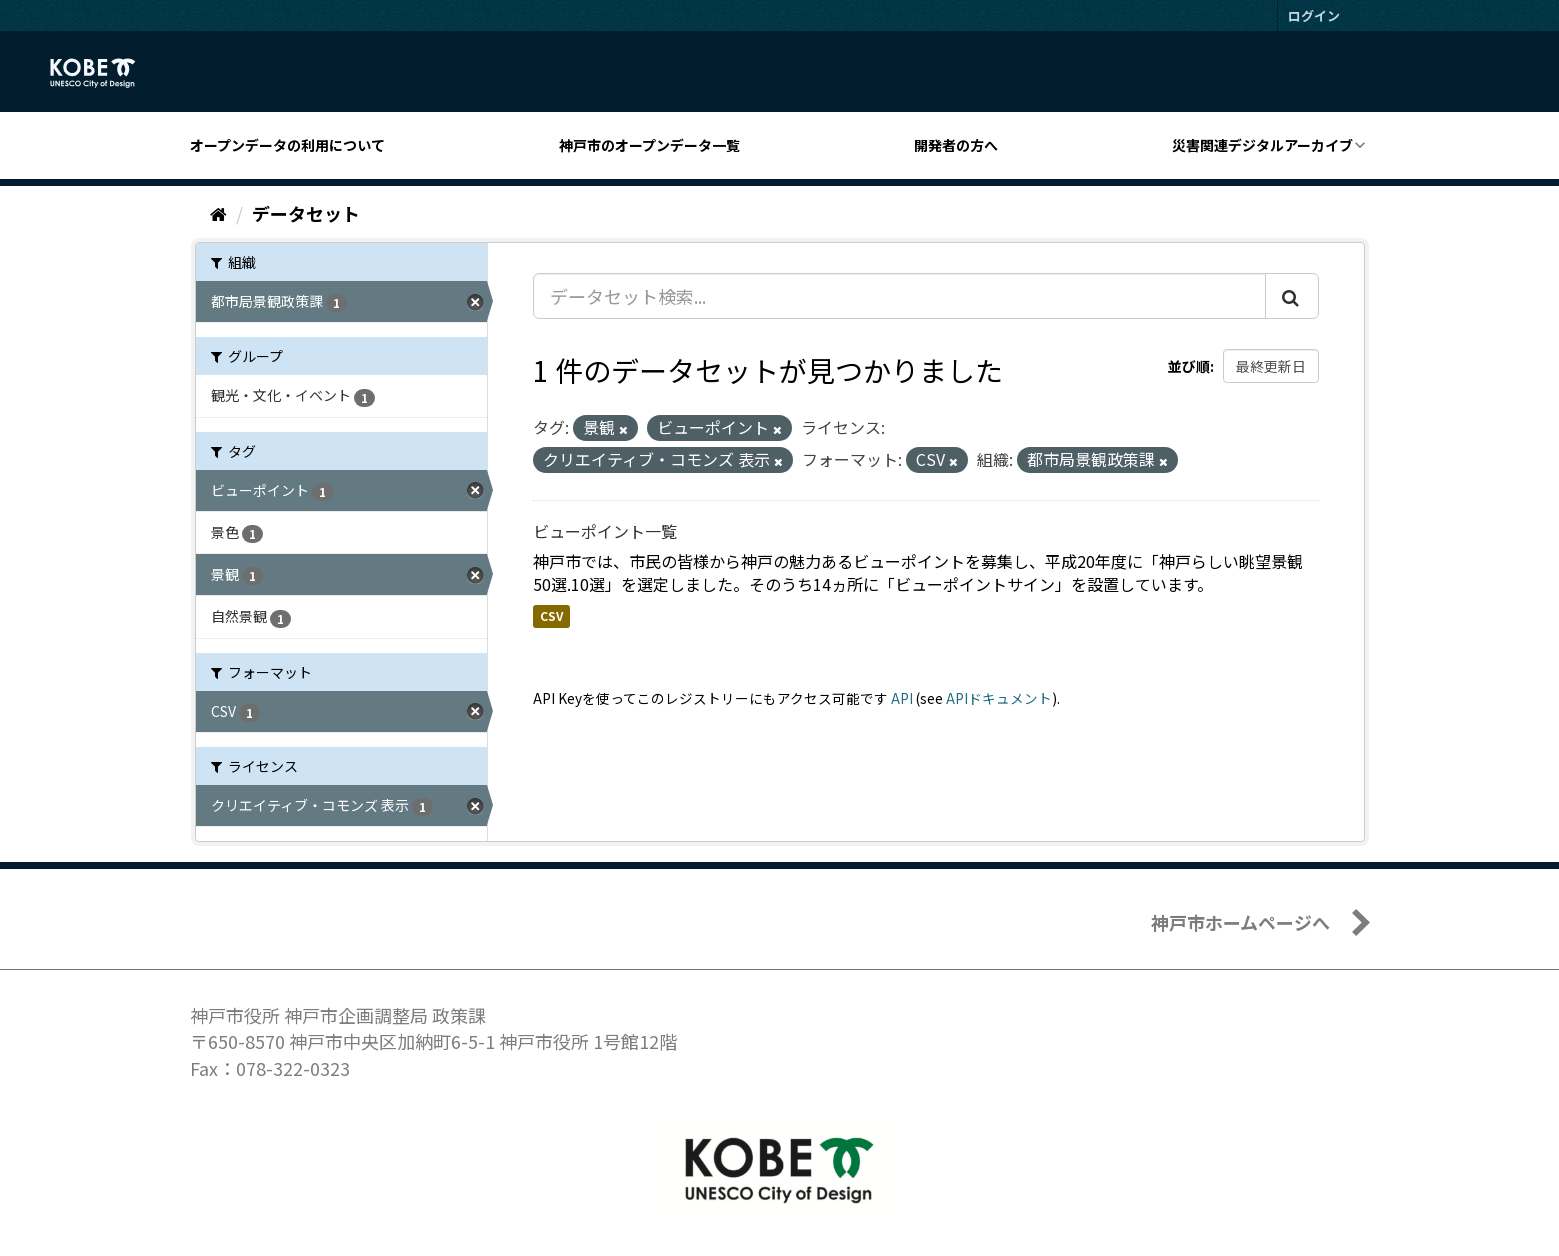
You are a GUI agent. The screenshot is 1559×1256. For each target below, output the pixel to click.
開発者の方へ (956, 145)
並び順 (1189, 366)
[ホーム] (218, 213)
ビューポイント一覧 (605, 531)
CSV (551, 615)
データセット (306, 213)
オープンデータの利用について (287, 145)
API (902, 698)
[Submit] (1292, 296)
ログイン (1314, 15)
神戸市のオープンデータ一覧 (649, 145)
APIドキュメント (999, 698)
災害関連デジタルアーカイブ (1262, 145)
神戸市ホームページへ (1240, 922)
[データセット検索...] (899, 296)
